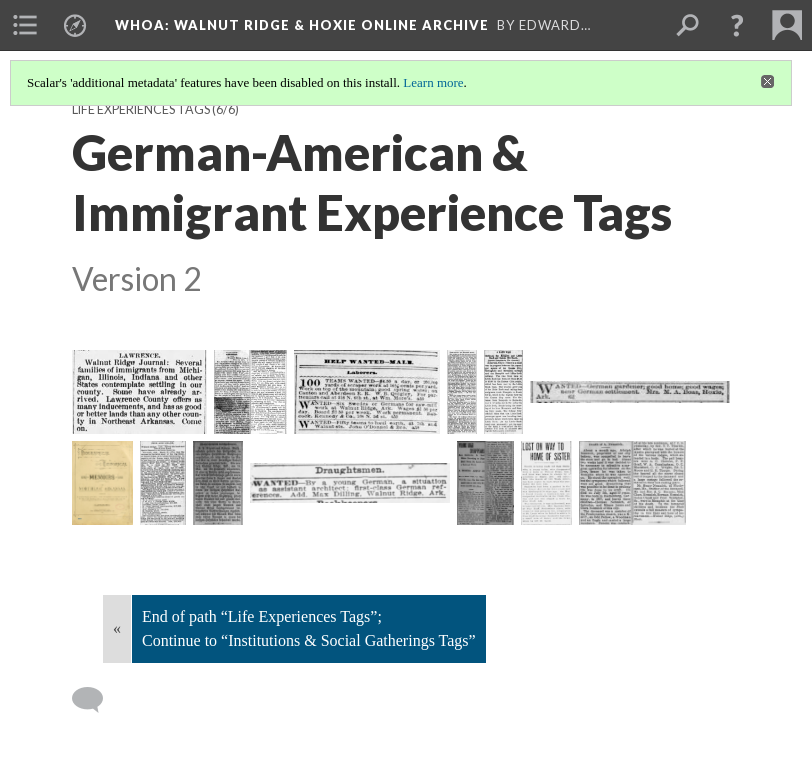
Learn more (433, 82)
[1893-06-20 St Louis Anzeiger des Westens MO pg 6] (218, 483)
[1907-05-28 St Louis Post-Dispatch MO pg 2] (546, 483)
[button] (737, 25)
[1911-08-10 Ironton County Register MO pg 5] (632, 483)
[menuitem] (25, 25)
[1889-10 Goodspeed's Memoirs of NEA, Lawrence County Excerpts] (102, 483)
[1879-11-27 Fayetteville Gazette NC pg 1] (250, 392)
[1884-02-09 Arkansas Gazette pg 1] (503, 392)
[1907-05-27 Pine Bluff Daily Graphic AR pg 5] (485, 483)
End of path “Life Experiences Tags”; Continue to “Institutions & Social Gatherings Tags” (309, 628)
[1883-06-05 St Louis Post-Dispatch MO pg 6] (367, 392)
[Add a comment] (96, 700)
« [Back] (117, 628)
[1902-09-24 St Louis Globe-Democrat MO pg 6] (350, 483)
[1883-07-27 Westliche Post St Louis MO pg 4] (462, 392)
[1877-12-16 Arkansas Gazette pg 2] (139, 392)
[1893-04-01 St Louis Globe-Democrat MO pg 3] (163, 483)
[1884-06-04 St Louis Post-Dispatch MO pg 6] (630, 390)
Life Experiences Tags (141, 109)
